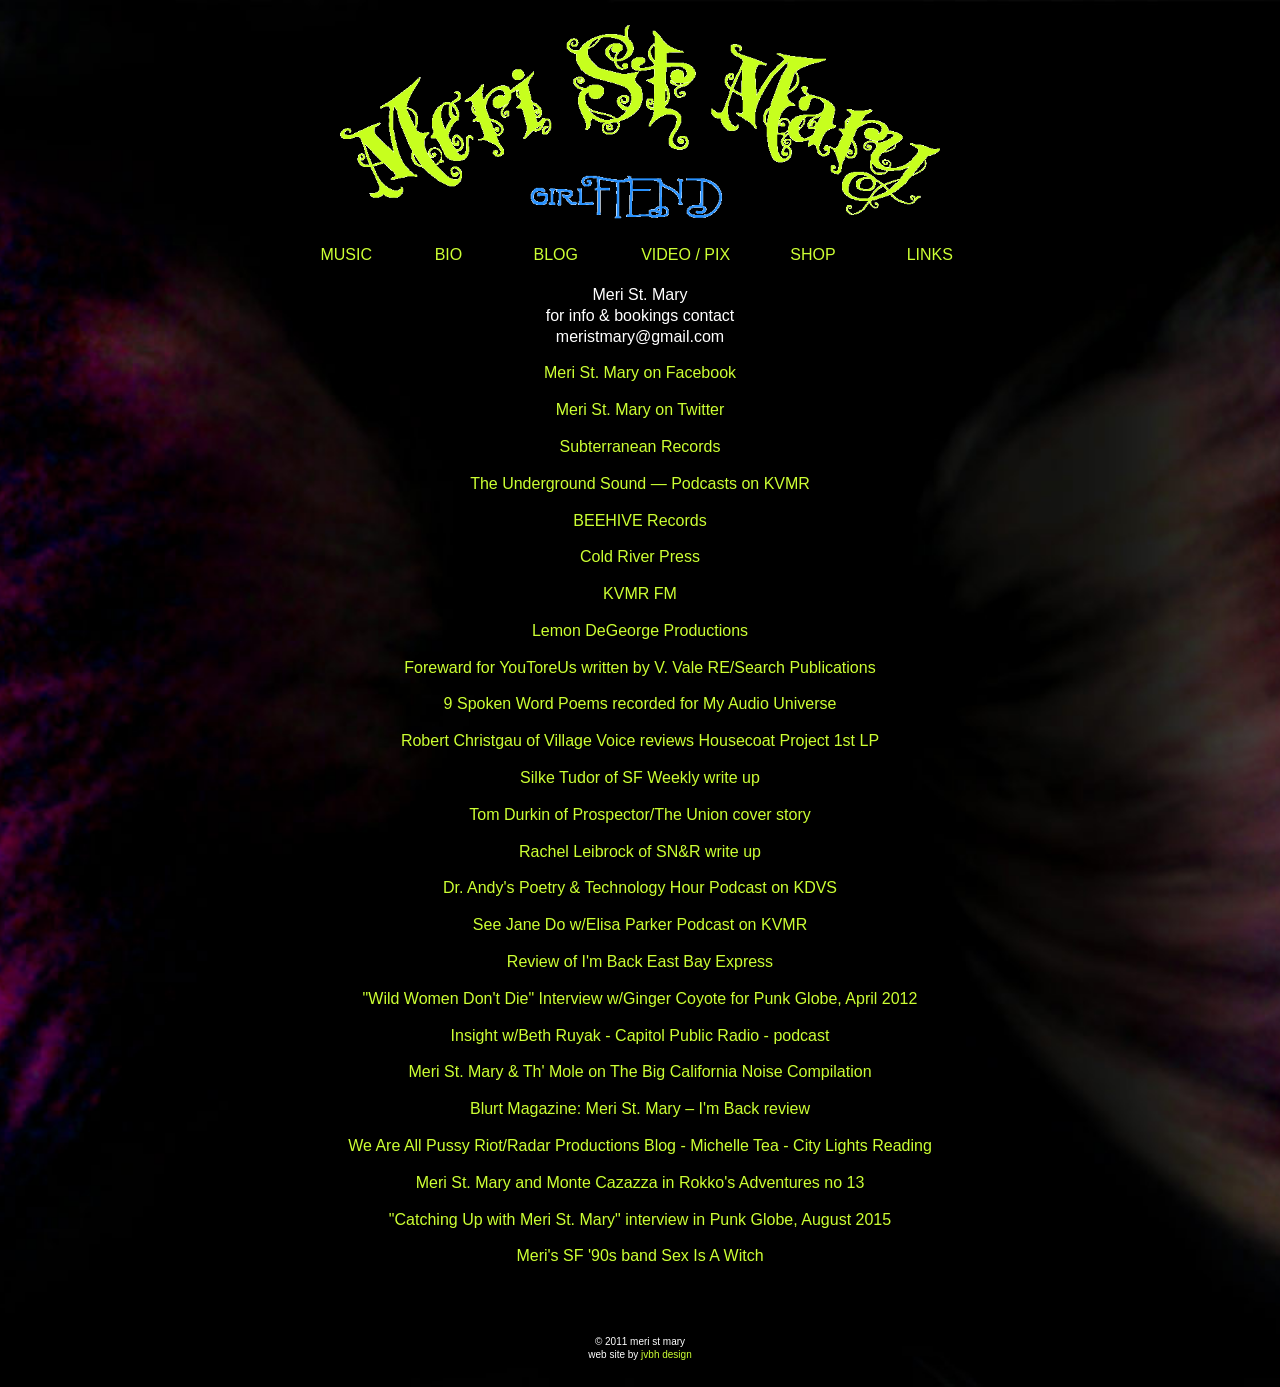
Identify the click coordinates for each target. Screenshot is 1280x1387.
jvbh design (666, 1354)
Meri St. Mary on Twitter (640, 409)
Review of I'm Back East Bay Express (640, 961)
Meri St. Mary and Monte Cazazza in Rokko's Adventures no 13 (640, 1182)
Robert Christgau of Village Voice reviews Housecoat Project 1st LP (640, 740)
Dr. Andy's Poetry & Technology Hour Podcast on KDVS (640, 887)
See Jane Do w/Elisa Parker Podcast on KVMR (640, 924)
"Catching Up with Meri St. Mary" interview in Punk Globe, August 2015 (640, 1219)
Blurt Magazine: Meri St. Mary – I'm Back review (640, 1108)
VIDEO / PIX (685, 254)
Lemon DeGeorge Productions (640, 630)
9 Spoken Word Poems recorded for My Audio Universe (640, 703)
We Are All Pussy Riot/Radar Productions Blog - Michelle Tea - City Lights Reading (640, 1145)
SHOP (812, 254)
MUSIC (346, 254)
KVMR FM (640, 593)
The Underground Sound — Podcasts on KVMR (640, 483)
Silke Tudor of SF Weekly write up (640, 777)
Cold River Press (640, 556)
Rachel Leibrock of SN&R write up (640, 851)
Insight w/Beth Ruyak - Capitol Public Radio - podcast (640, 1035)
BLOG (556, 254)
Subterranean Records (640, 446)
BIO (449, 254)
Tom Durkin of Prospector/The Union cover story (639, 814)
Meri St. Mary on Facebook (640, 372)
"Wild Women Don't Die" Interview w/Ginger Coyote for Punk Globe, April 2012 (640, 998)
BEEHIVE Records (639, 520)
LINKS (930, 254)
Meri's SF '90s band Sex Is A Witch (639, 1255)
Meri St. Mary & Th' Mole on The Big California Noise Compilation (639, 1071)
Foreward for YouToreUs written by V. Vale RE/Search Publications (639, 667)
